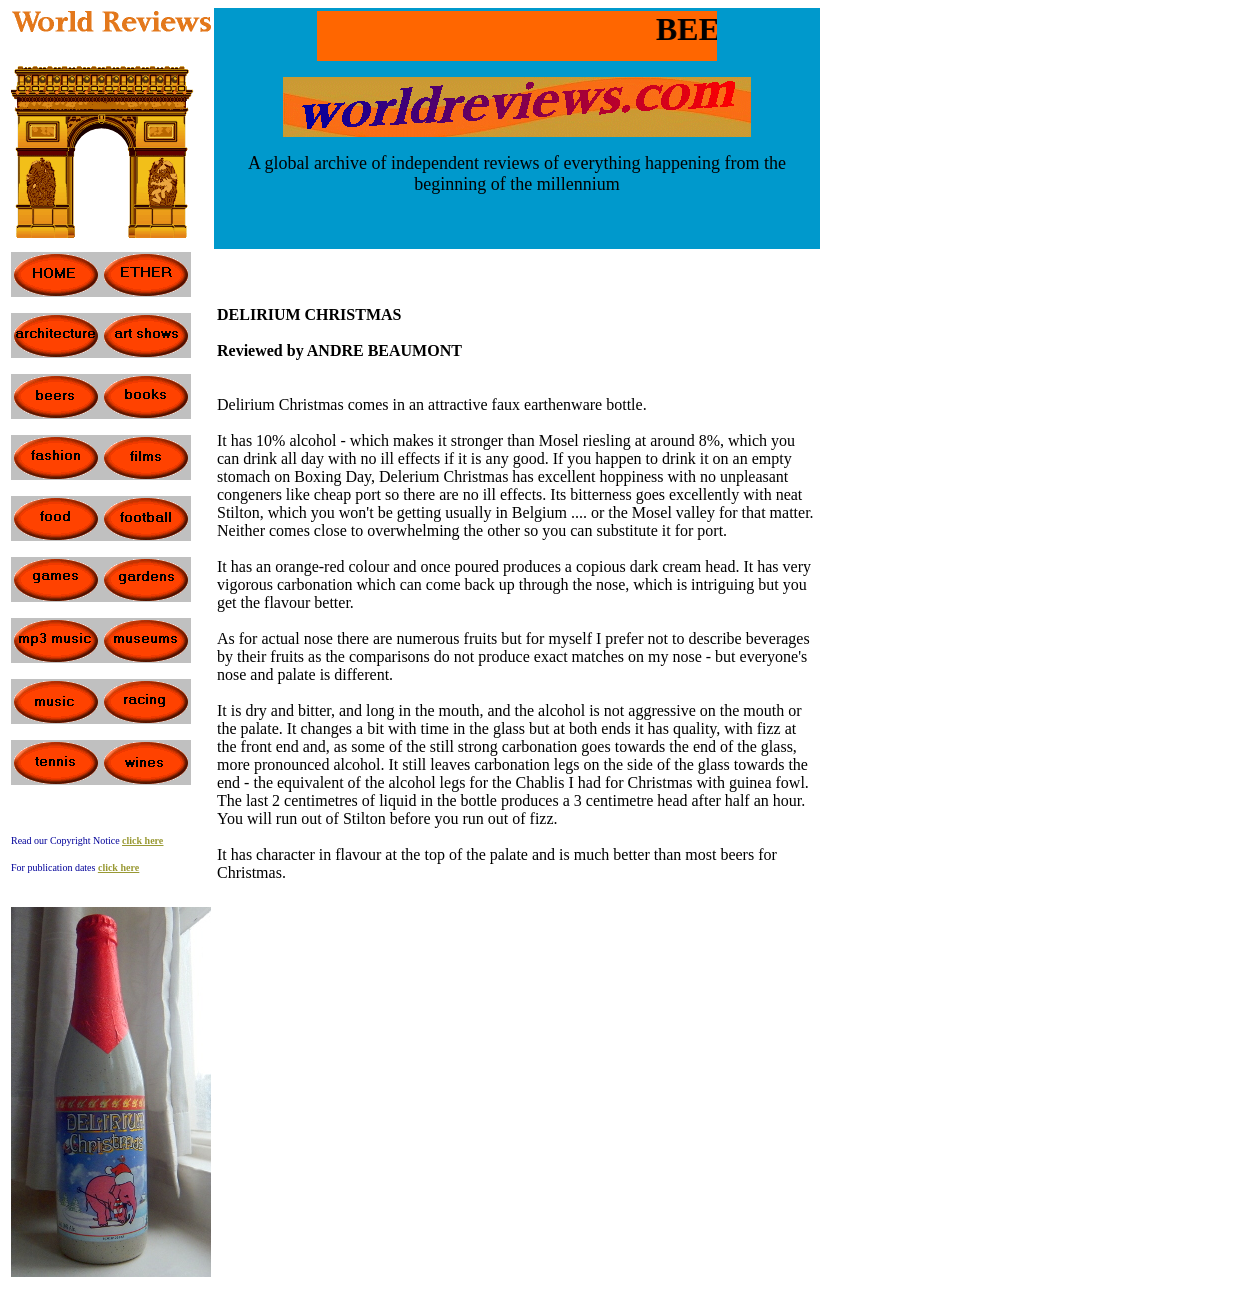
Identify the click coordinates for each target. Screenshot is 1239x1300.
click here (118, 867)
